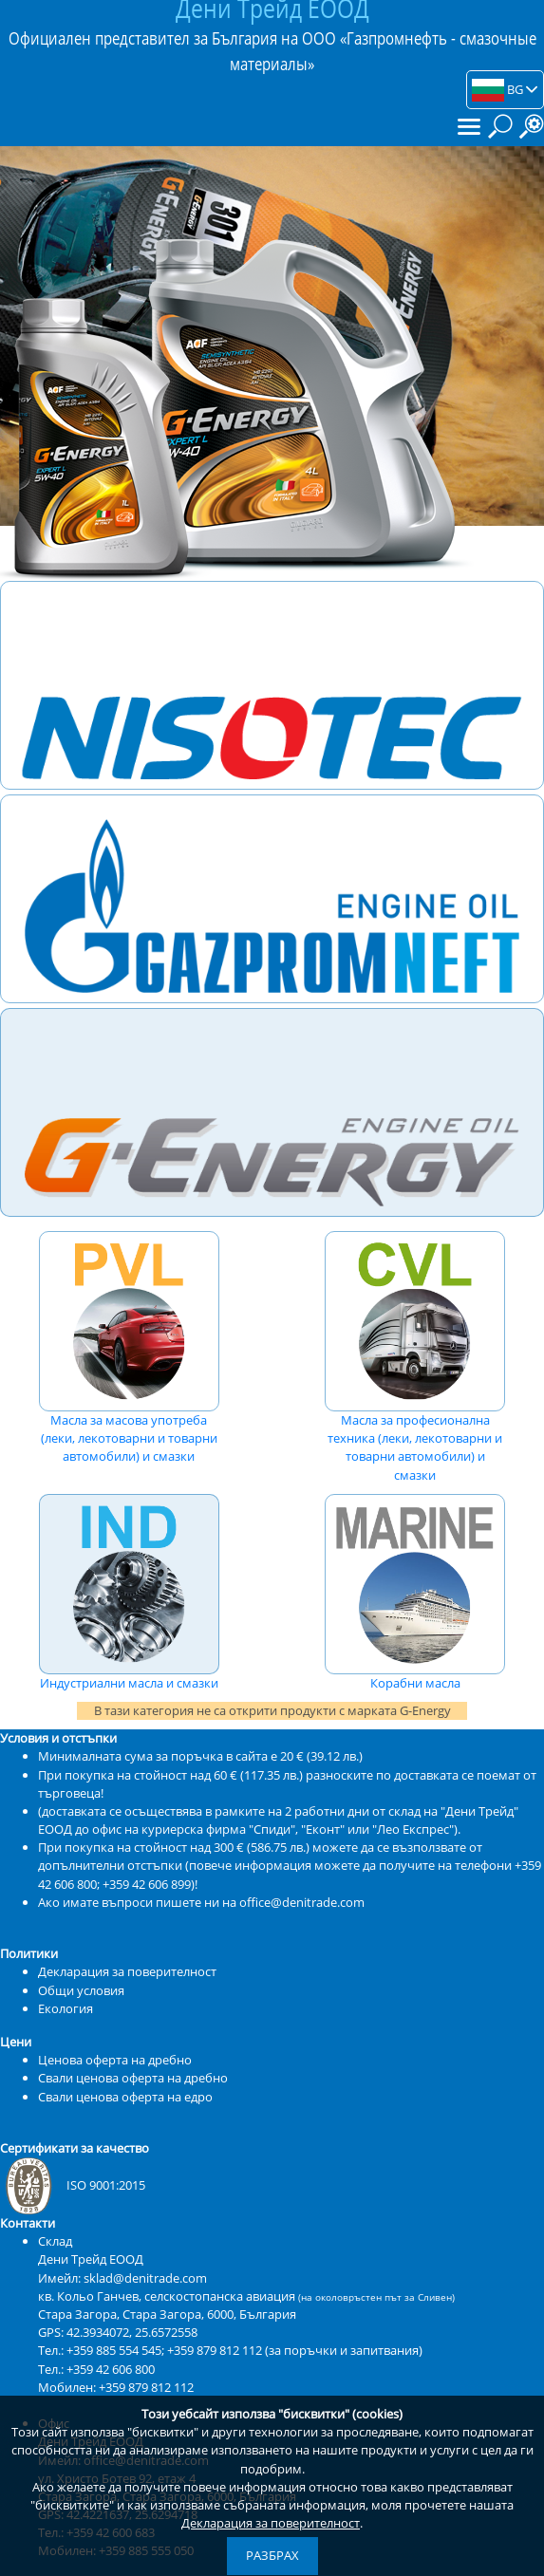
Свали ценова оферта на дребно (133, 2077)
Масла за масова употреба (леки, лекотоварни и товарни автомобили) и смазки (129, 1348)
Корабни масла (415, 1592)
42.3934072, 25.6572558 (131, 2332)
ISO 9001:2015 (72, 2184)
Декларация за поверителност (270, 2522)
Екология (65, 2008)
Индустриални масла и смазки (129, 1592)
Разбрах (272, 2555)
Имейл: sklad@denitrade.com (122, 2278)
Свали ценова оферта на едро (125, 2096)
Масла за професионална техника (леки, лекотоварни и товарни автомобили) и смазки (415, 1357)
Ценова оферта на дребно (115, 2059)
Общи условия (81, 1990)
